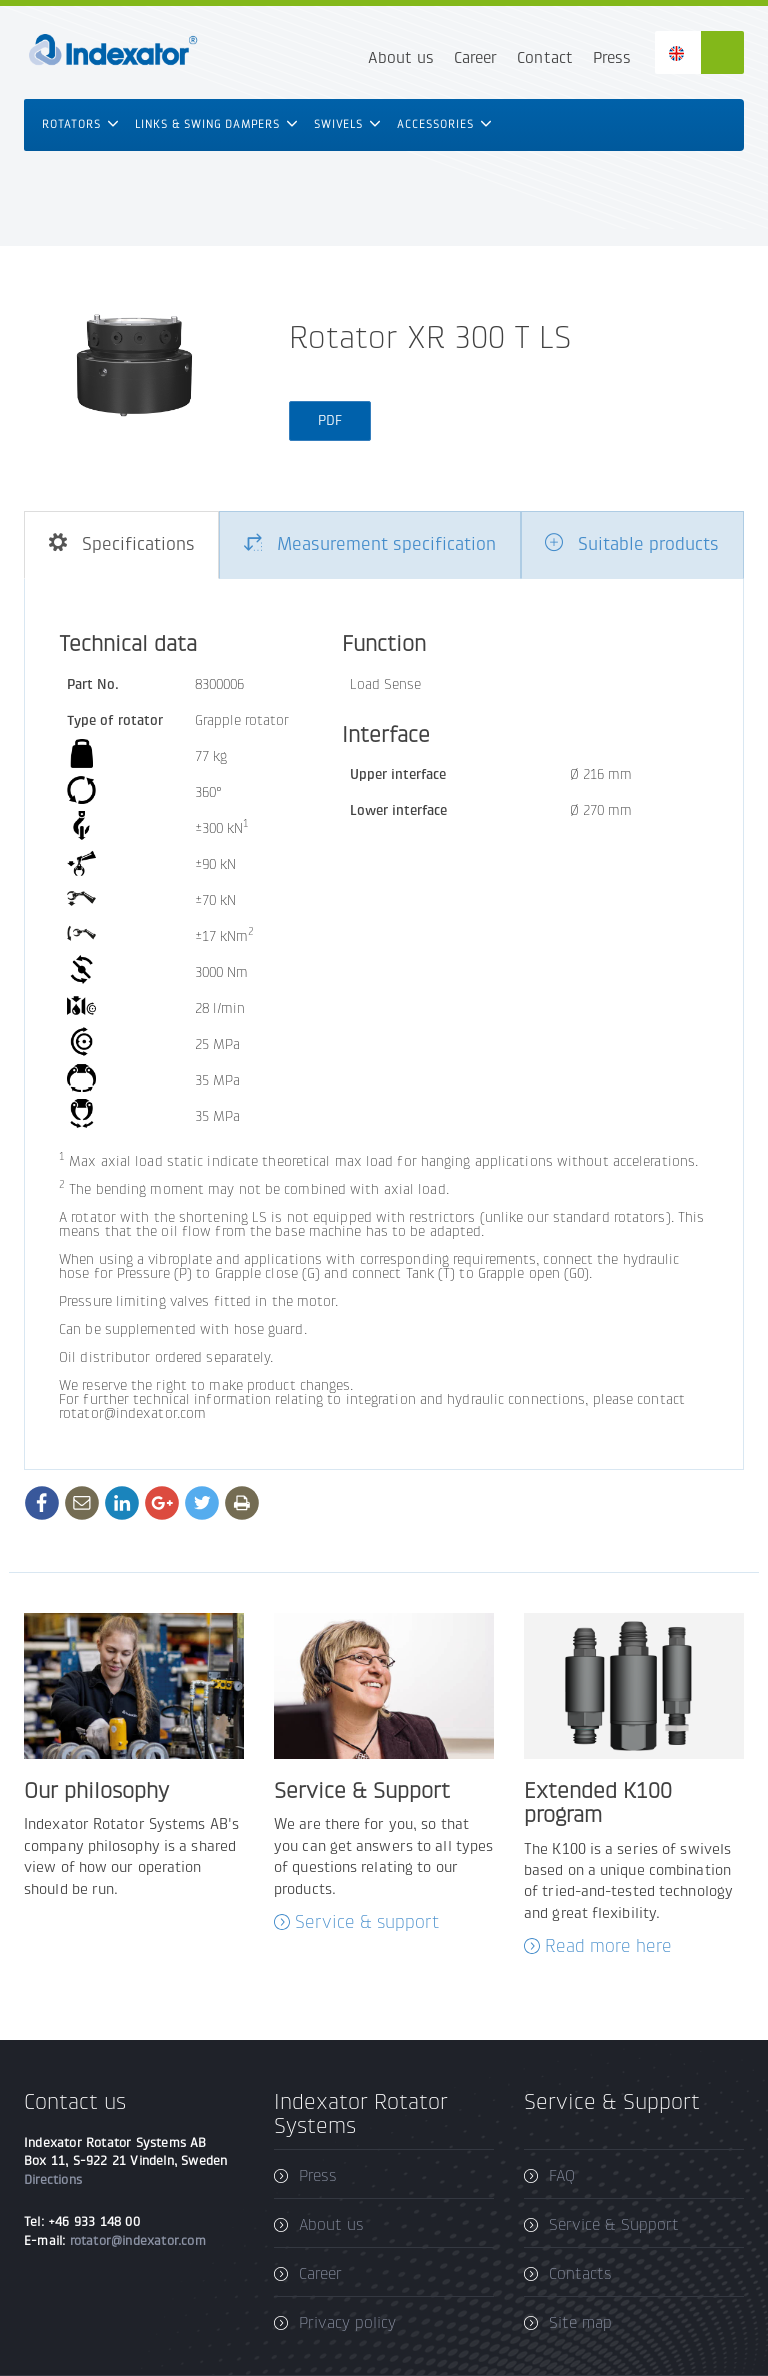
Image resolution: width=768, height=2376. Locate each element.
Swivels (347, 124)
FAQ (562, 2175)
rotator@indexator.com (138, 2240)
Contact (544, 57)
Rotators (80, 124)
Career (475, 57)
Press (612, 57)
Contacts (580, 2273)
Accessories (444, 124)
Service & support (367, 1922)
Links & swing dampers (216, 124)
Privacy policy (347, 2322)
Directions (53, 2179)
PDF (330, 420)
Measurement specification (370, 544)
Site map (580, 2322)
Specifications (122, 544)
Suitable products (632, 544)
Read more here (608, 1946)
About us (401, 57)
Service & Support (614, 2224)
